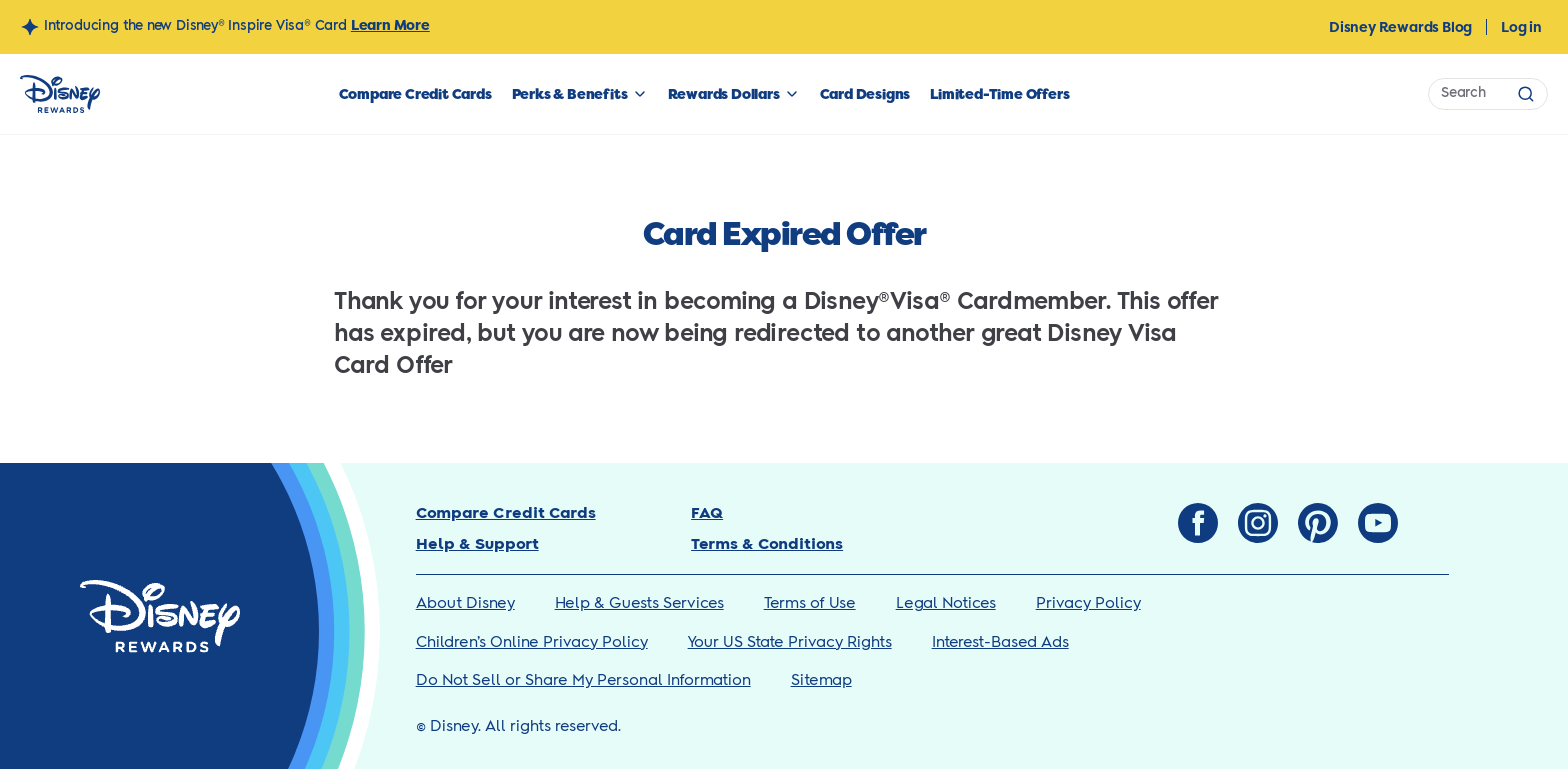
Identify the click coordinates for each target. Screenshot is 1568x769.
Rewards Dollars (724, 94)
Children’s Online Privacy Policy (532, 642)
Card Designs (865, 94)
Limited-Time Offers (999, 94)
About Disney (465, 603)
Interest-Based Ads (1000, 642)
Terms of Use (810, 603)
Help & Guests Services (639, 603)
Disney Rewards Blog (1400, 27)
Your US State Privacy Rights (790, 642)
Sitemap (821, 680)
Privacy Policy (1088, 603)
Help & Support (477, 544)
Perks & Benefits (570, 94)
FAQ (707, 513)
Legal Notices (946, 603)
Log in (1521, 27)
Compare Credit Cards (415, 94)
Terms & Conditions (767, 544)
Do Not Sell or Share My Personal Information (583, 680)
